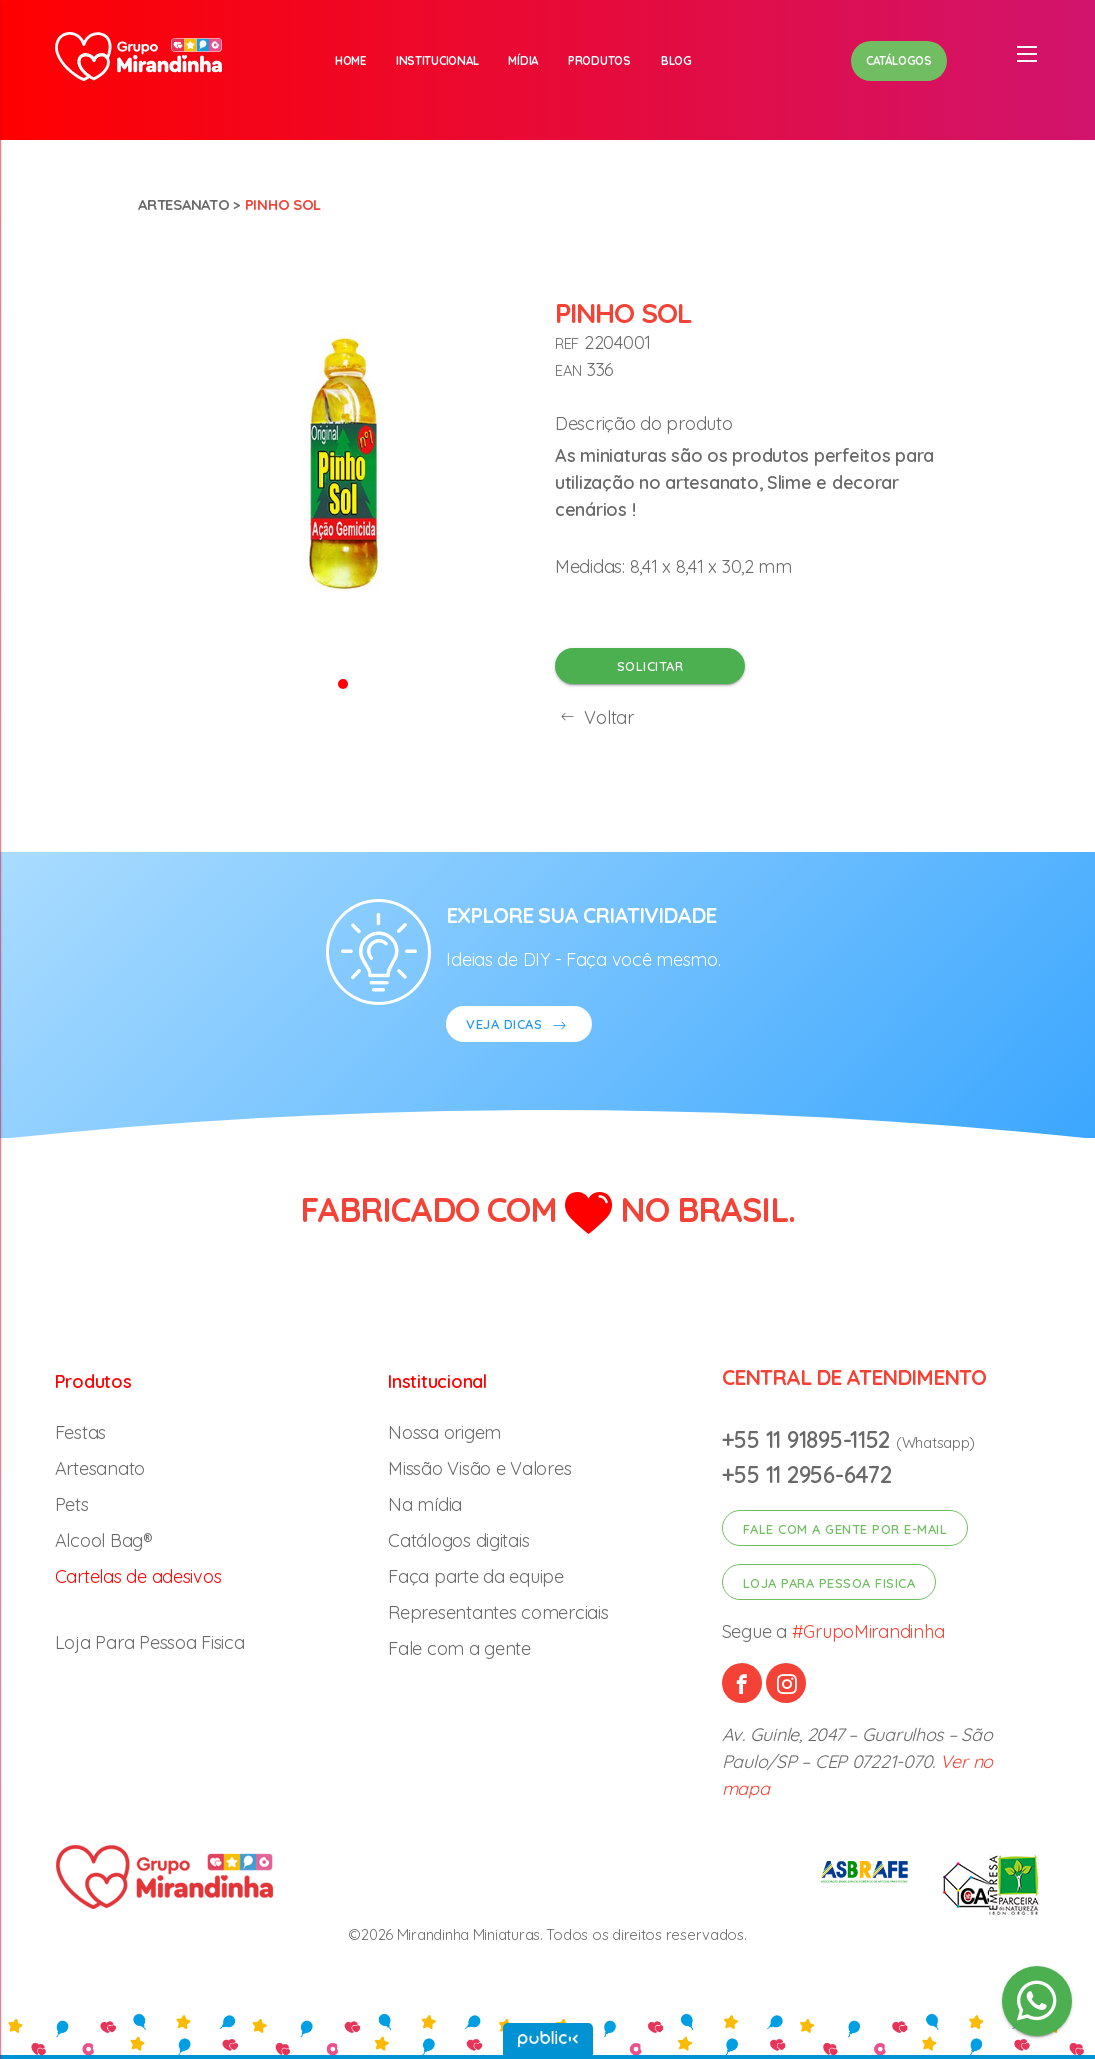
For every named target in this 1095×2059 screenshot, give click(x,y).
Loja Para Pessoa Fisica (150, 1642)
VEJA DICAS (519, 1026)
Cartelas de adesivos (138, 1576)
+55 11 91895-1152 (809, 1439)
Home (350, 60)
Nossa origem (444, 1432)
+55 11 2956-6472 (807, 1474)
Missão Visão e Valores (479, 1468)
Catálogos (899, 60)
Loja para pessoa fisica (829, 1583)
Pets (72, 1504)
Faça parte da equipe (476, 1576)
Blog (676, 60)
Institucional (437, 60)
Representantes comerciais (498, 1612)
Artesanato (183, 204)
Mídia (523, 60)
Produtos (599, 60)
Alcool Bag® (104, 1540)
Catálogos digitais (458, 1540)
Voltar (594, 717)
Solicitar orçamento (650, 671)
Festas (80, 1432)
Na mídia (425, 1504)
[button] (343, 682)
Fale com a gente (459, 1648)
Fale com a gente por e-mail (845, 1529)
